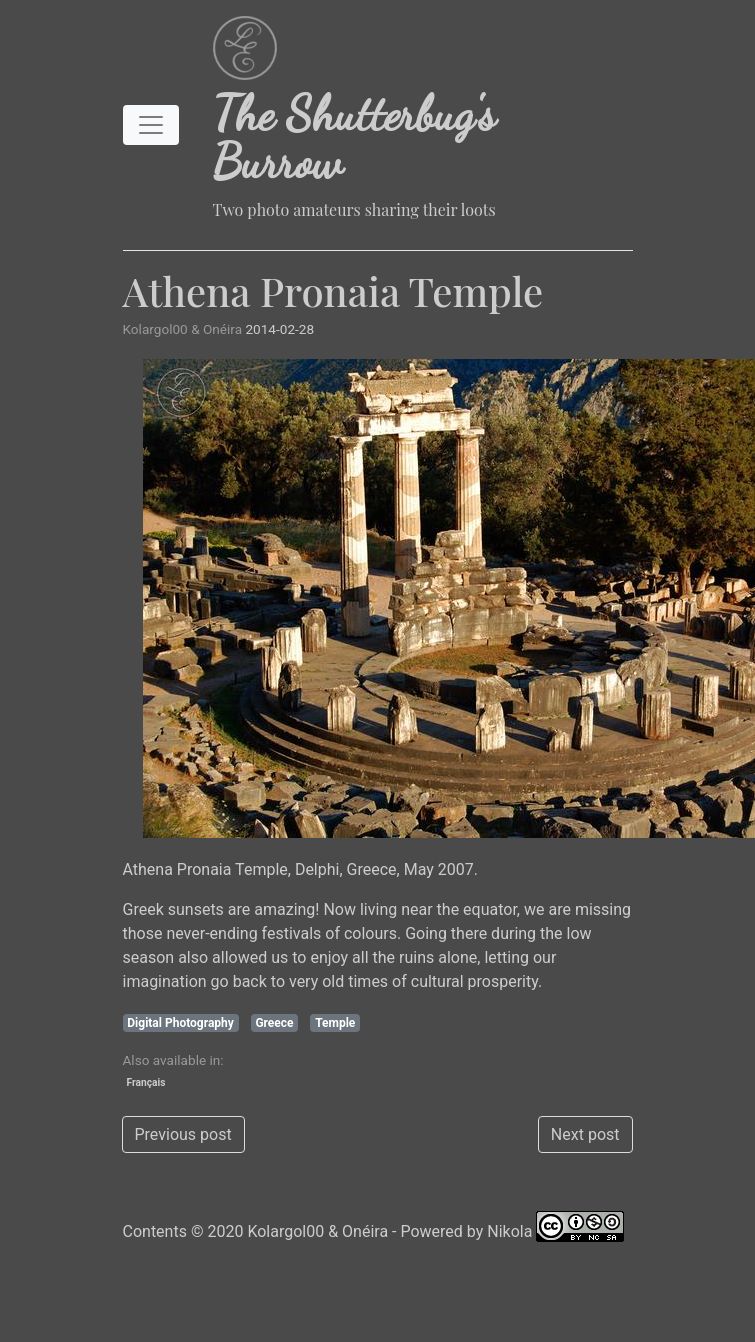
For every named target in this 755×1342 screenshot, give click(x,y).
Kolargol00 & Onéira (317, 1231)
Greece (274, 1023)
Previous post (183, 1134)
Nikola (509, 1231)
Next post (585, 1134)
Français (146, 1082)
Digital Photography (180, 1023)
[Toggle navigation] (151, 125)
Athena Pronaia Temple (333, 290)
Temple (335, 1023)
